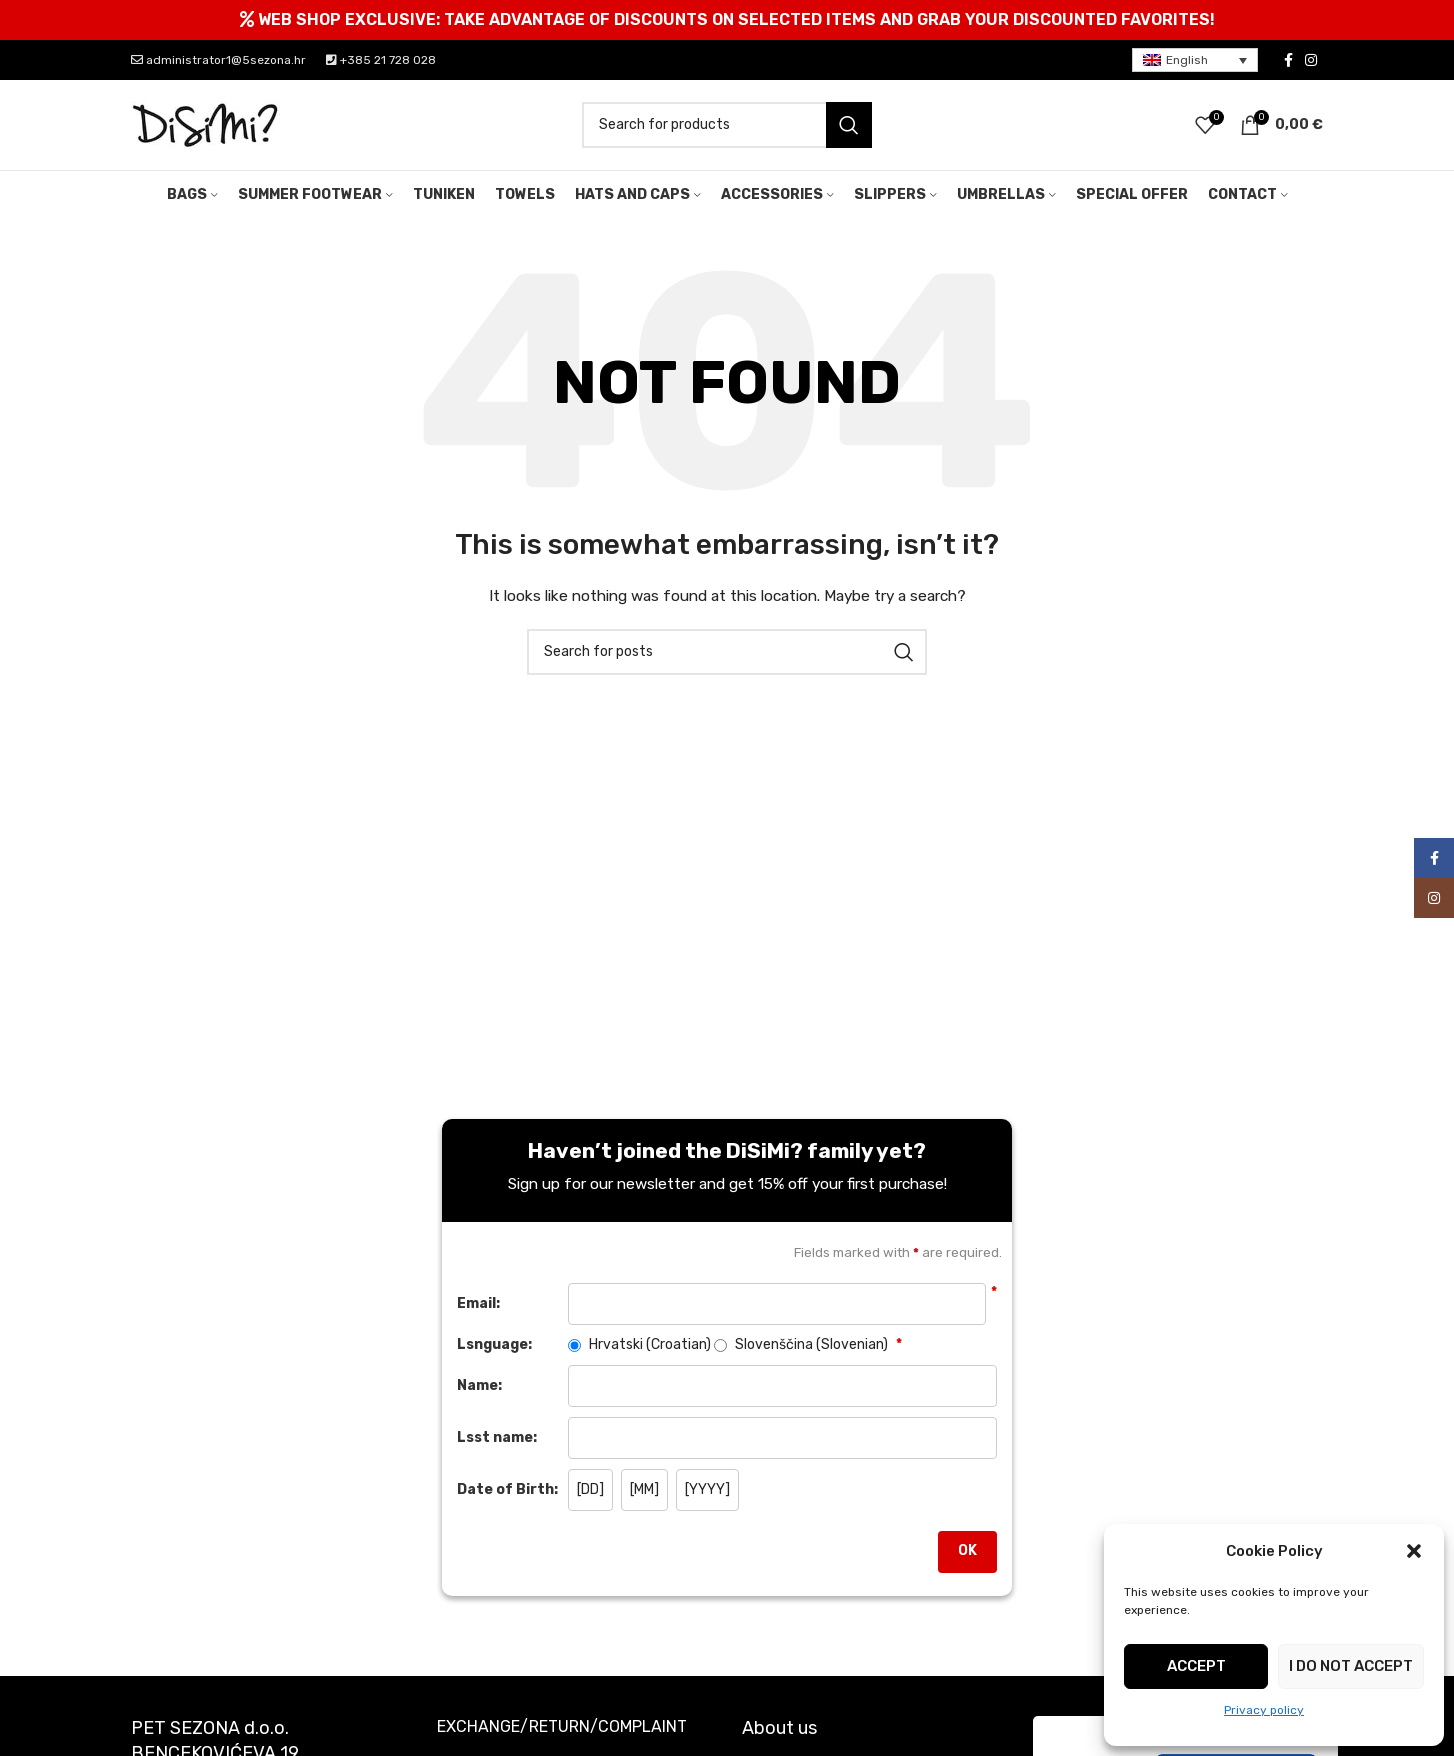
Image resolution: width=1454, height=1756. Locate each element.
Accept (1196, 1666)
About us (779, 1728)
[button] (1414, 1551)
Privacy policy (1264, 1710)
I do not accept (1351, 1666)
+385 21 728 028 (381, 60)
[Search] (727, 125)
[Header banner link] (727, 20)
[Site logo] (206, 124)
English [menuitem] (1187, 60)
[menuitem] (1195, 60)
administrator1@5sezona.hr (218, 60)
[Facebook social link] (1288, 60)
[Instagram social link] (1311, 60)
